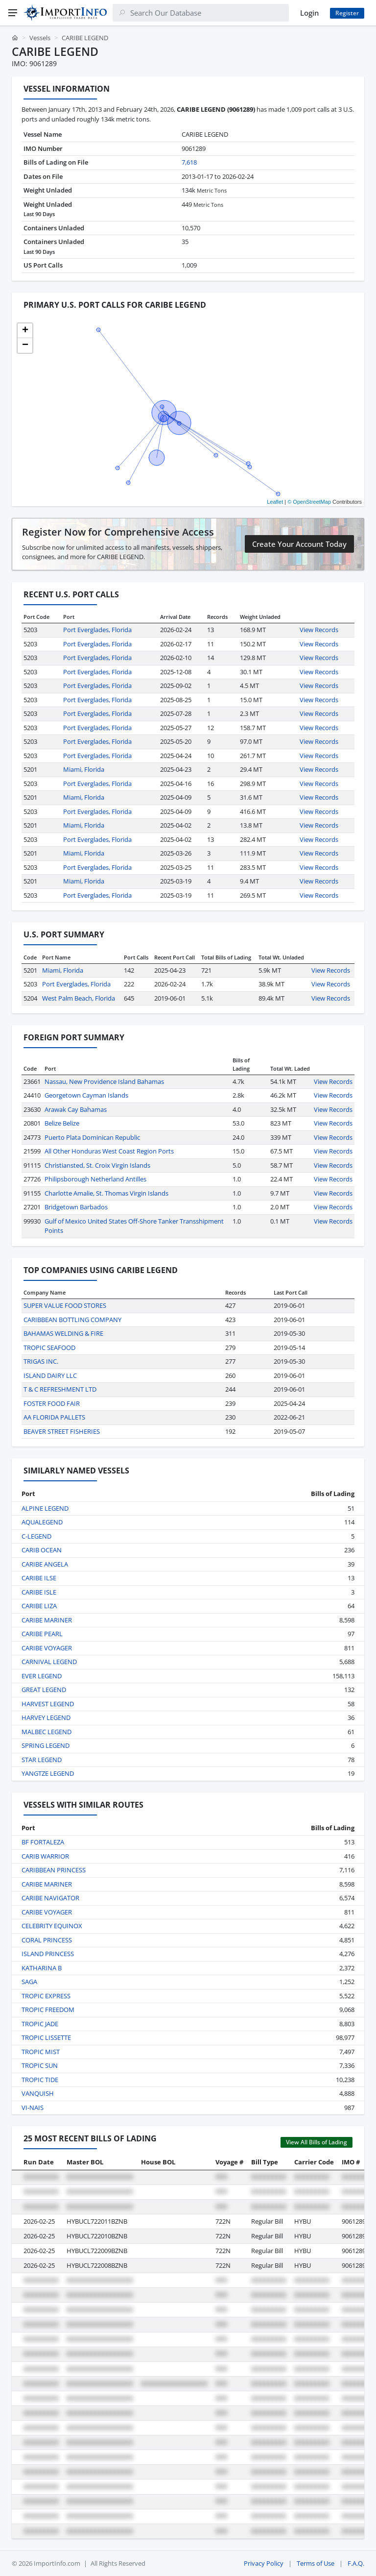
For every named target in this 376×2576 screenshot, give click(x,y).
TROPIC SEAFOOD (49, 1347)
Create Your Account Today (299, 544)
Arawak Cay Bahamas (76, 1109)
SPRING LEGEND (46, 1745)
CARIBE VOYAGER (47, 1648)
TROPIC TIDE (40, 2079)
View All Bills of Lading (316, 2142)
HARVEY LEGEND (46, 1717)
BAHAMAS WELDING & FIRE (63, 1333)
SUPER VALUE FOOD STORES (65, 1305)
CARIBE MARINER (47, 1620)
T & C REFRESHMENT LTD (60, 1389)
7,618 (189, 162)
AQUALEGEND (42, 1522)
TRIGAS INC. (41, 1361)
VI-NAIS (33, 2107)
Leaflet (275, 502)
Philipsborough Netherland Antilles (95, 1179)
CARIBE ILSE (39, 1577)
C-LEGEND (36, 1536)
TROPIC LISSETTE (46, 2037)
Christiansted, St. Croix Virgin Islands (97, 1165)
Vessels (39, 37)
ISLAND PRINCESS (48, 1953)
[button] (25, 330)
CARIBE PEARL (42, 1633)
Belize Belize (62, 1123)
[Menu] (13, 13)
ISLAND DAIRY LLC (50, 1375)
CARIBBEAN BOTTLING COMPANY (72, 1319)
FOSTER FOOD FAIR (52, 1403)
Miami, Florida (83, 769)
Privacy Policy (263, 2563)
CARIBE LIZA (39, 1605)
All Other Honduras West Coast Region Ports (109, 1151)
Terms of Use (315, 2563)
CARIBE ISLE (39, 1592)
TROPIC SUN (40, 2065)
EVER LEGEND (42, 1675)
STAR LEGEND (42, 1759)
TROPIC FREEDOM (48, 2009)
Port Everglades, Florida (97, 629)
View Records (319, 629)
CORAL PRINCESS (47, 1940)
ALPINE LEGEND (45, 1508)
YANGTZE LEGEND (48, 1773)
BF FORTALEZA (43, 1842)
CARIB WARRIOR (45, 1856)
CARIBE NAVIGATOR (50, 1897)
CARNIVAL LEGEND (49, 1661)
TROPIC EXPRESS (46, 1995)
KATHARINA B (42, 1967)
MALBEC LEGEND (46, 1731)
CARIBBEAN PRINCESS (54, 1869)
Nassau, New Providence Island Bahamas (104, 1081)
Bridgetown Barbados (76, 1206)
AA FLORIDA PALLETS (54, 1417)
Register (347, 13)
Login (309, 13)
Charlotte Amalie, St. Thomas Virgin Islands (106, 1193)
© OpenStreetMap (309, 502)
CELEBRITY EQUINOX (52, 1925)
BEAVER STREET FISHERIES (62, 1431)
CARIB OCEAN (42, 1550)
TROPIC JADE (40, 2023)
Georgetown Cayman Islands (86, 1095)
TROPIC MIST (41, 2051)
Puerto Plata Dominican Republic (92, 1137)
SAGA (29, 1981)
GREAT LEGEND (44, 1689)
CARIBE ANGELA (45, 1564)
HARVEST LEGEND (48, 1703)
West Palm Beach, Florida (78, 998)
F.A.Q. (356, 2563)
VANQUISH (38, 2093)
